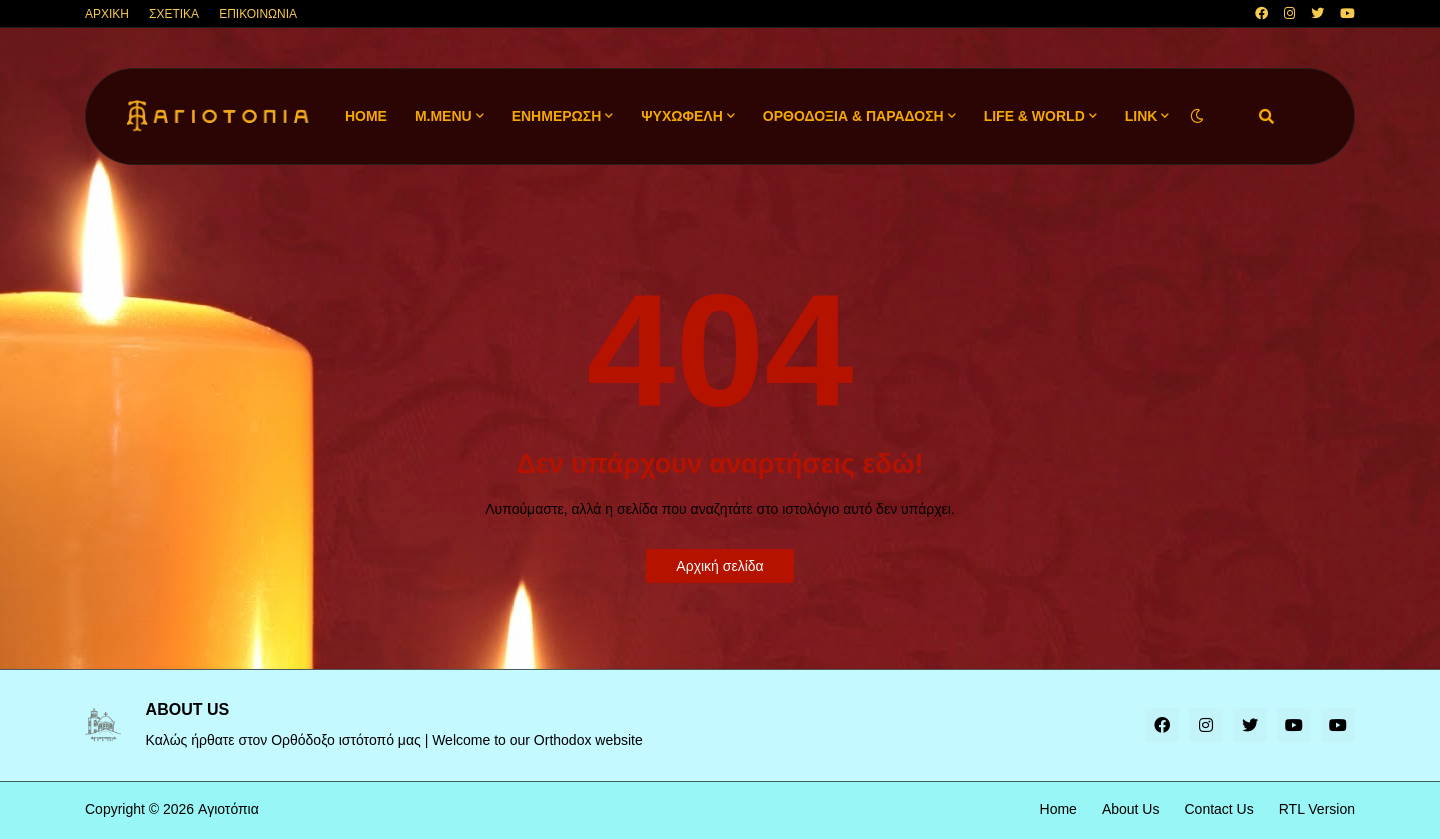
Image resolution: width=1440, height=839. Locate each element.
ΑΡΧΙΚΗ (107, 14)
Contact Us (1218, 809)
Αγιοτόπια (228, 809)
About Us (1131, 809)
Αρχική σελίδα (719, 566)
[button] (1197, 116)
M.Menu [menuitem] (443, 116)
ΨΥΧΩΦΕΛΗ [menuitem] (682, 116)
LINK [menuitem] (1141, 116)
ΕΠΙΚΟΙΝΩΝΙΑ (258, 14)
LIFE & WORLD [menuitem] (1034, 116)
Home (1058, 809)
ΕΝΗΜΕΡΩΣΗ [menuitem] (557, 116)
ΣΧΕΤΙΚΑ (174, 14)
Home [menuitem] (366, 116)
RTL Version (1317, 809)
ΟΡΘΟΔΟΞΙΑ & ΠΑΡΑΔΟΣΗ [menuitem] (853, 116)
